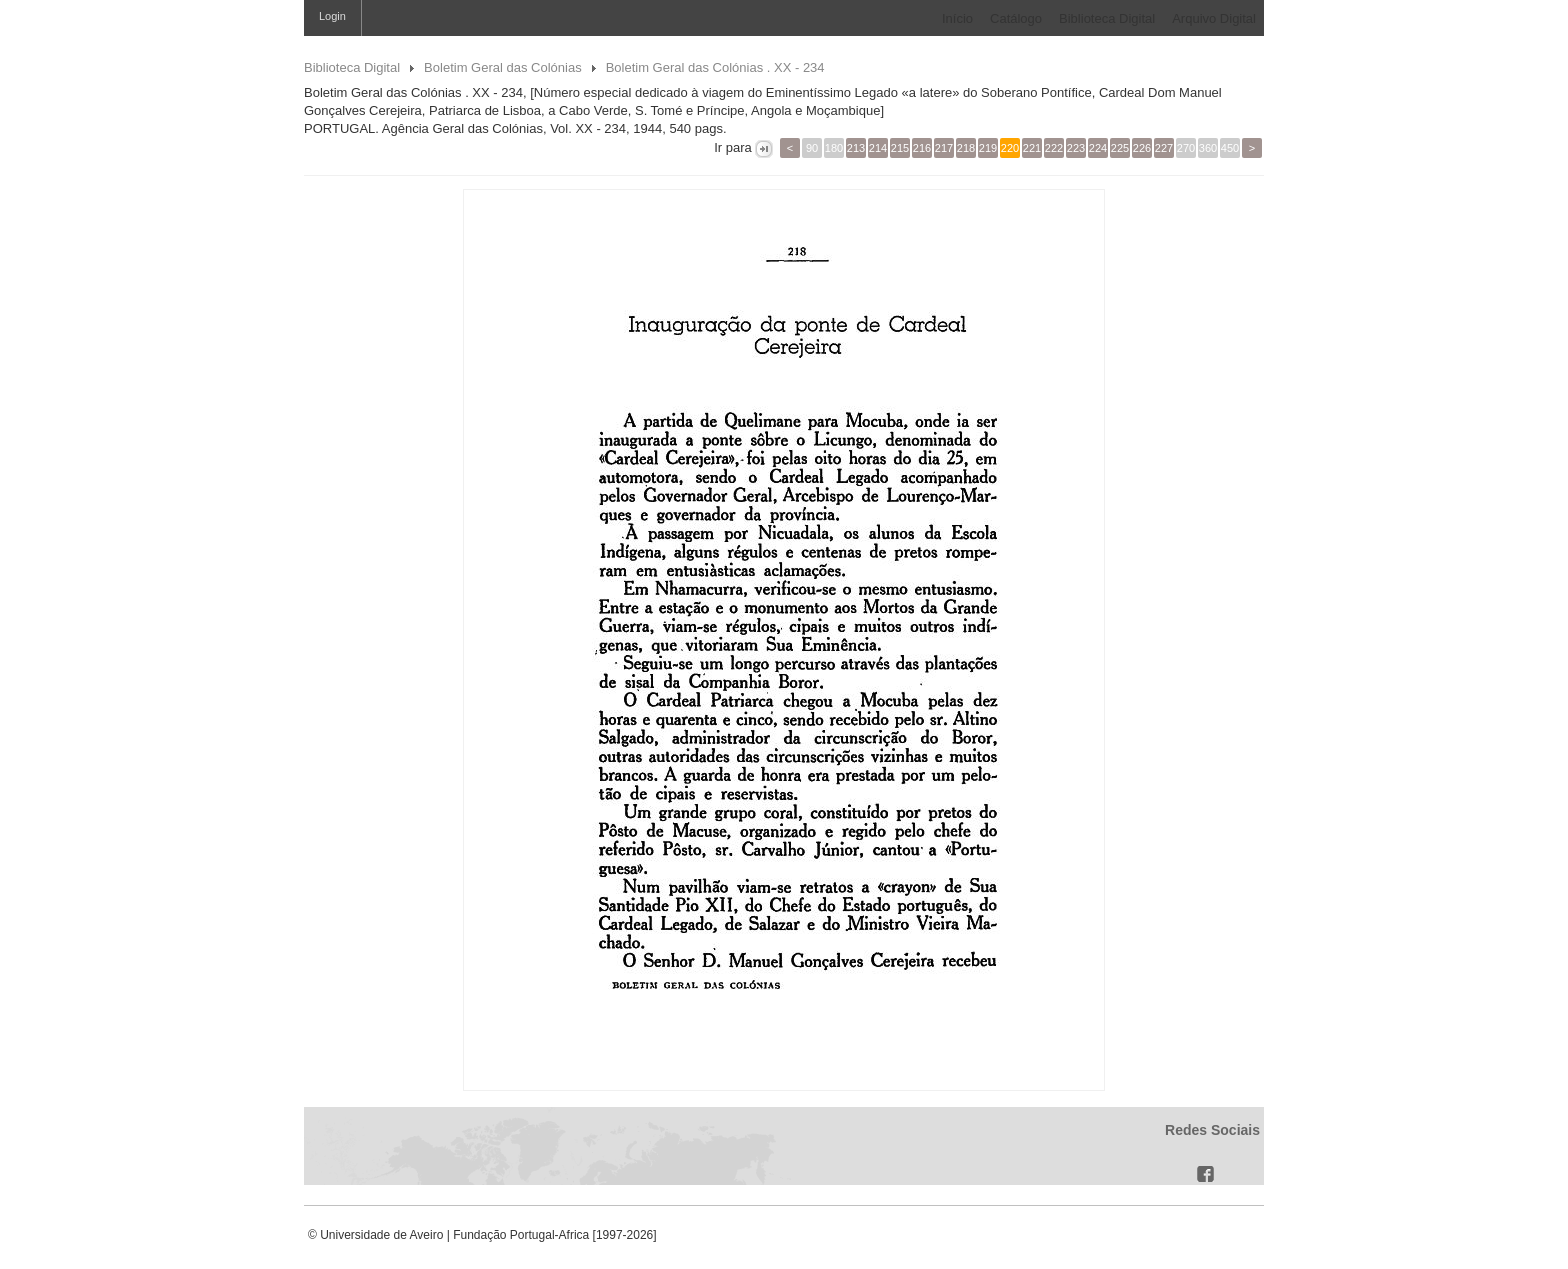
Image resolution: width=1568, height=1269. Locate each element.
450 (1230, 148)
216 (922, 148)
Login (332, 16)
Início (957, 18)
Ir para (733, 147)
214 (878, 148)
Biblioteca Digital (1107, 18)
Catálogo (1016, 18)
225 (1120, 148)
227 (1164, 148)
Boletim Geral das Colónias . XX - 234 (715, 67)
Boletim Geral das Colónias (503, 67)
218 (966, 148)
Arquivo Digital (1214, 18)
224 (1098, 148)
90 (812, 148)
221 (1032, 148)
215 (900, 148)
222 (1054, 148)
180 (834, 148)
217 (944, 148)
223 (1076, 148)
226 (1142, 148)
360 (1208, 148)
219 (988, 148)
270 (1186, 148)
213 (856, 148)
